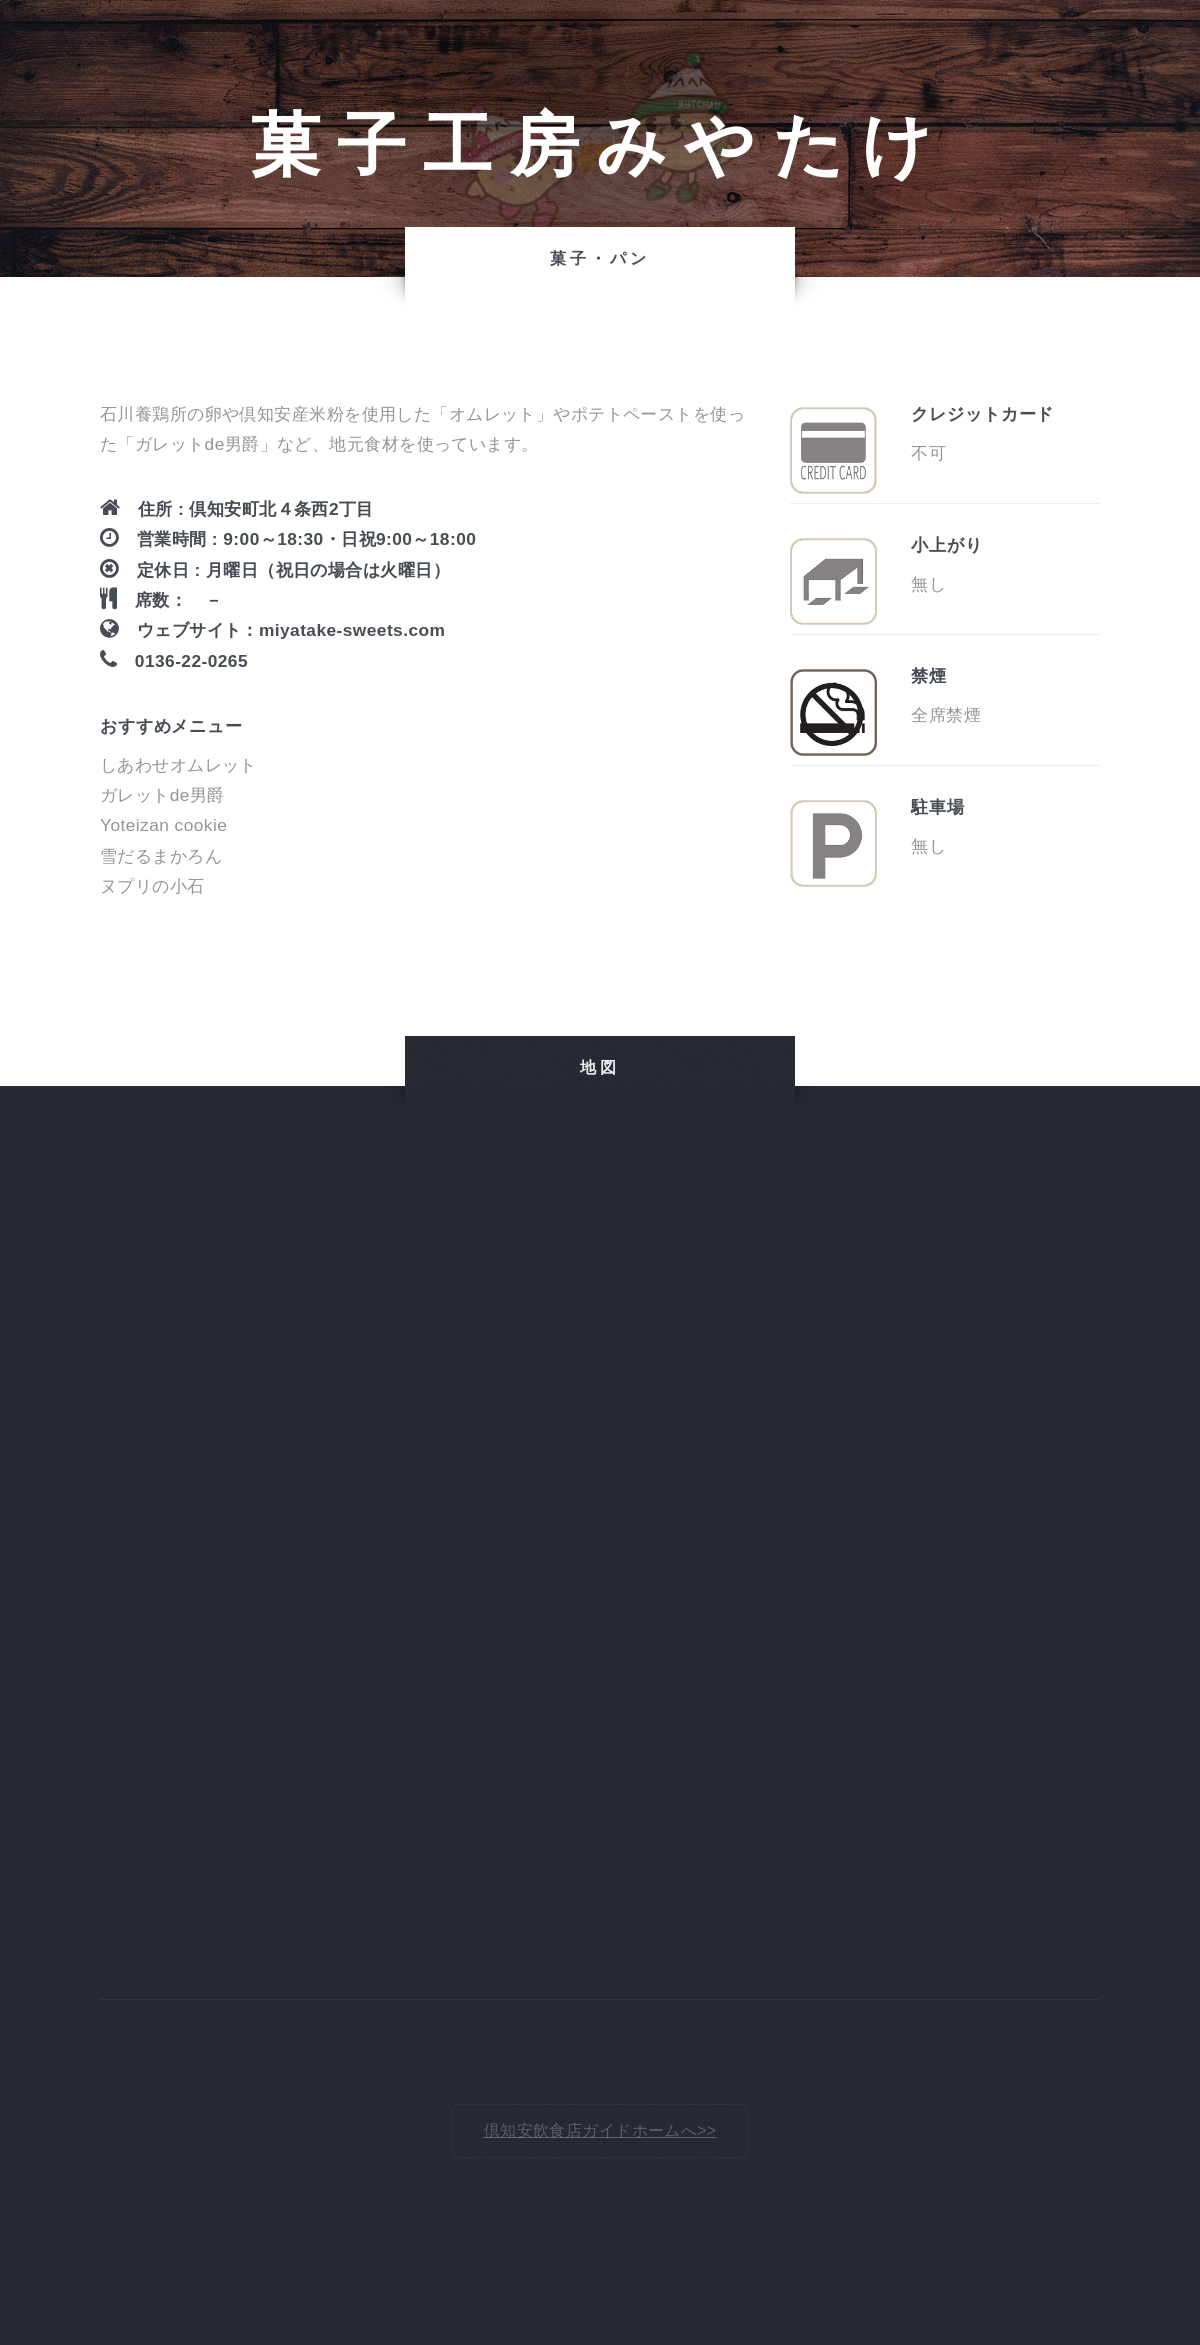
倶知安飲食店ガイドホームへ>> (600, 2130)
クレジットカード (982, 414)
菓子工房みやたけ (600, 145)
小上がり (946, 545)
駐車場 (938, 807)
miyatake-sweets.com (352, 630)
